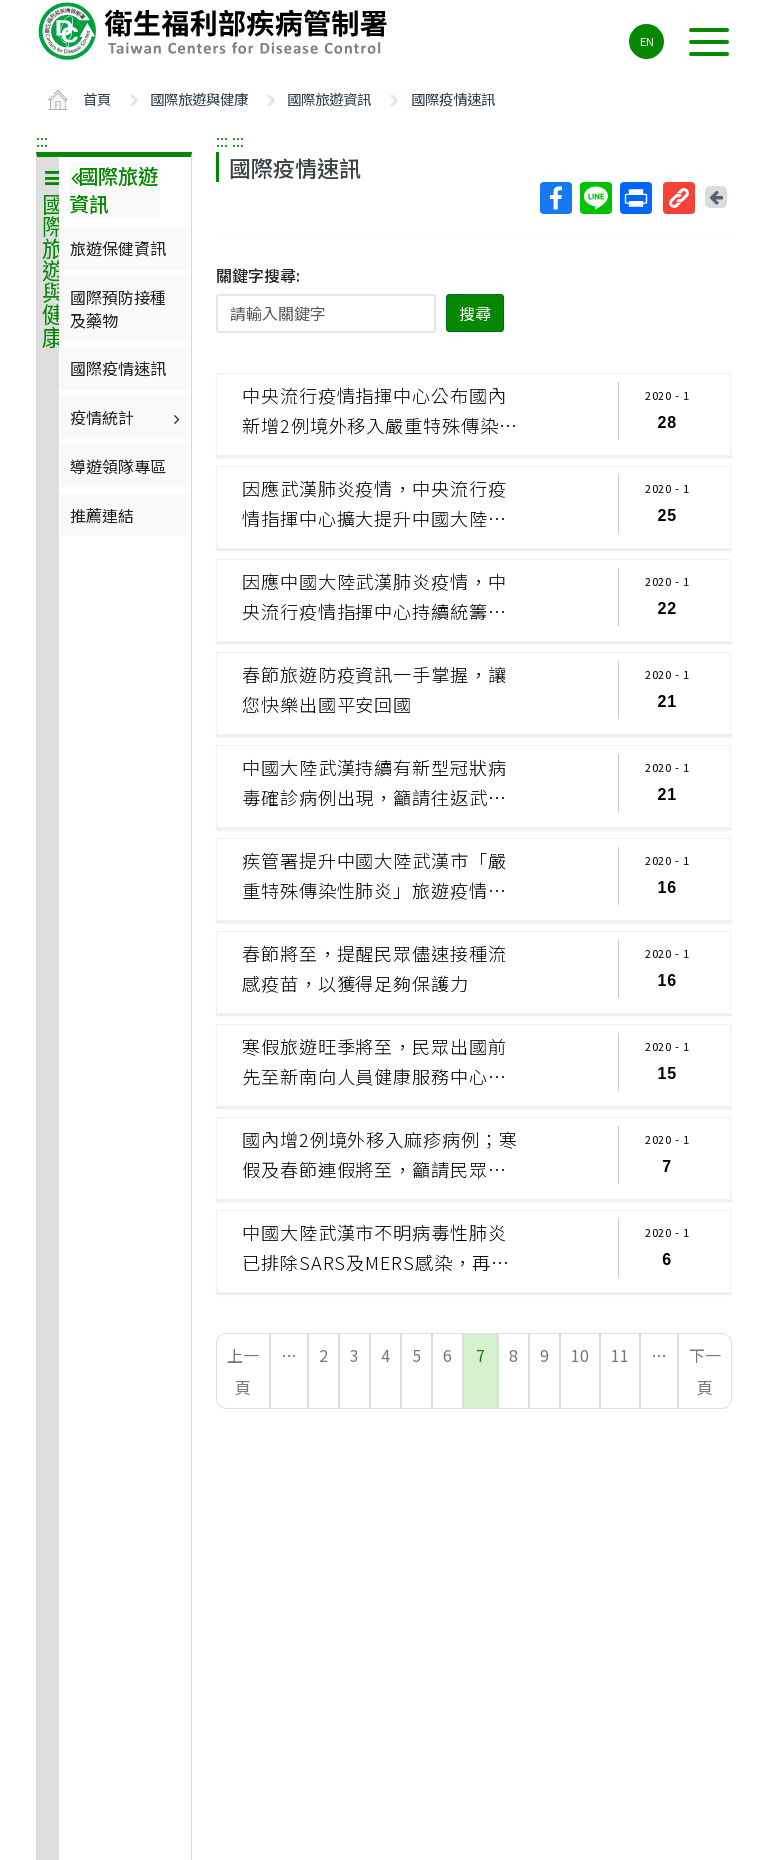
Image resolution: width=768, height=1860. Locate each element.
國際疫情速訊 (453, 98)
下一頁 (705, 1371)
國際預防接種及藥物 (118, 308)
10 (580, 1355)
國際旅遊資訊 (329, 98)
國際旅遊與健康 (199, 98)
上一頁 (243, 1371)
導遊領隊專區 (118, 466)
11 (620, 1355)
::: (42, 140)
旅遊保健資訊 (118, 248)
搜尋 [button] (475, 313)
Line (595, 198)
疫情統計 (127, 417)
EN (647, 41)
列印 (635, 198)
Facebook (555, 198)
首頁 (97, 98)
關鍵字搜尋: (258, 275)
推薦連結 (102, 515)
